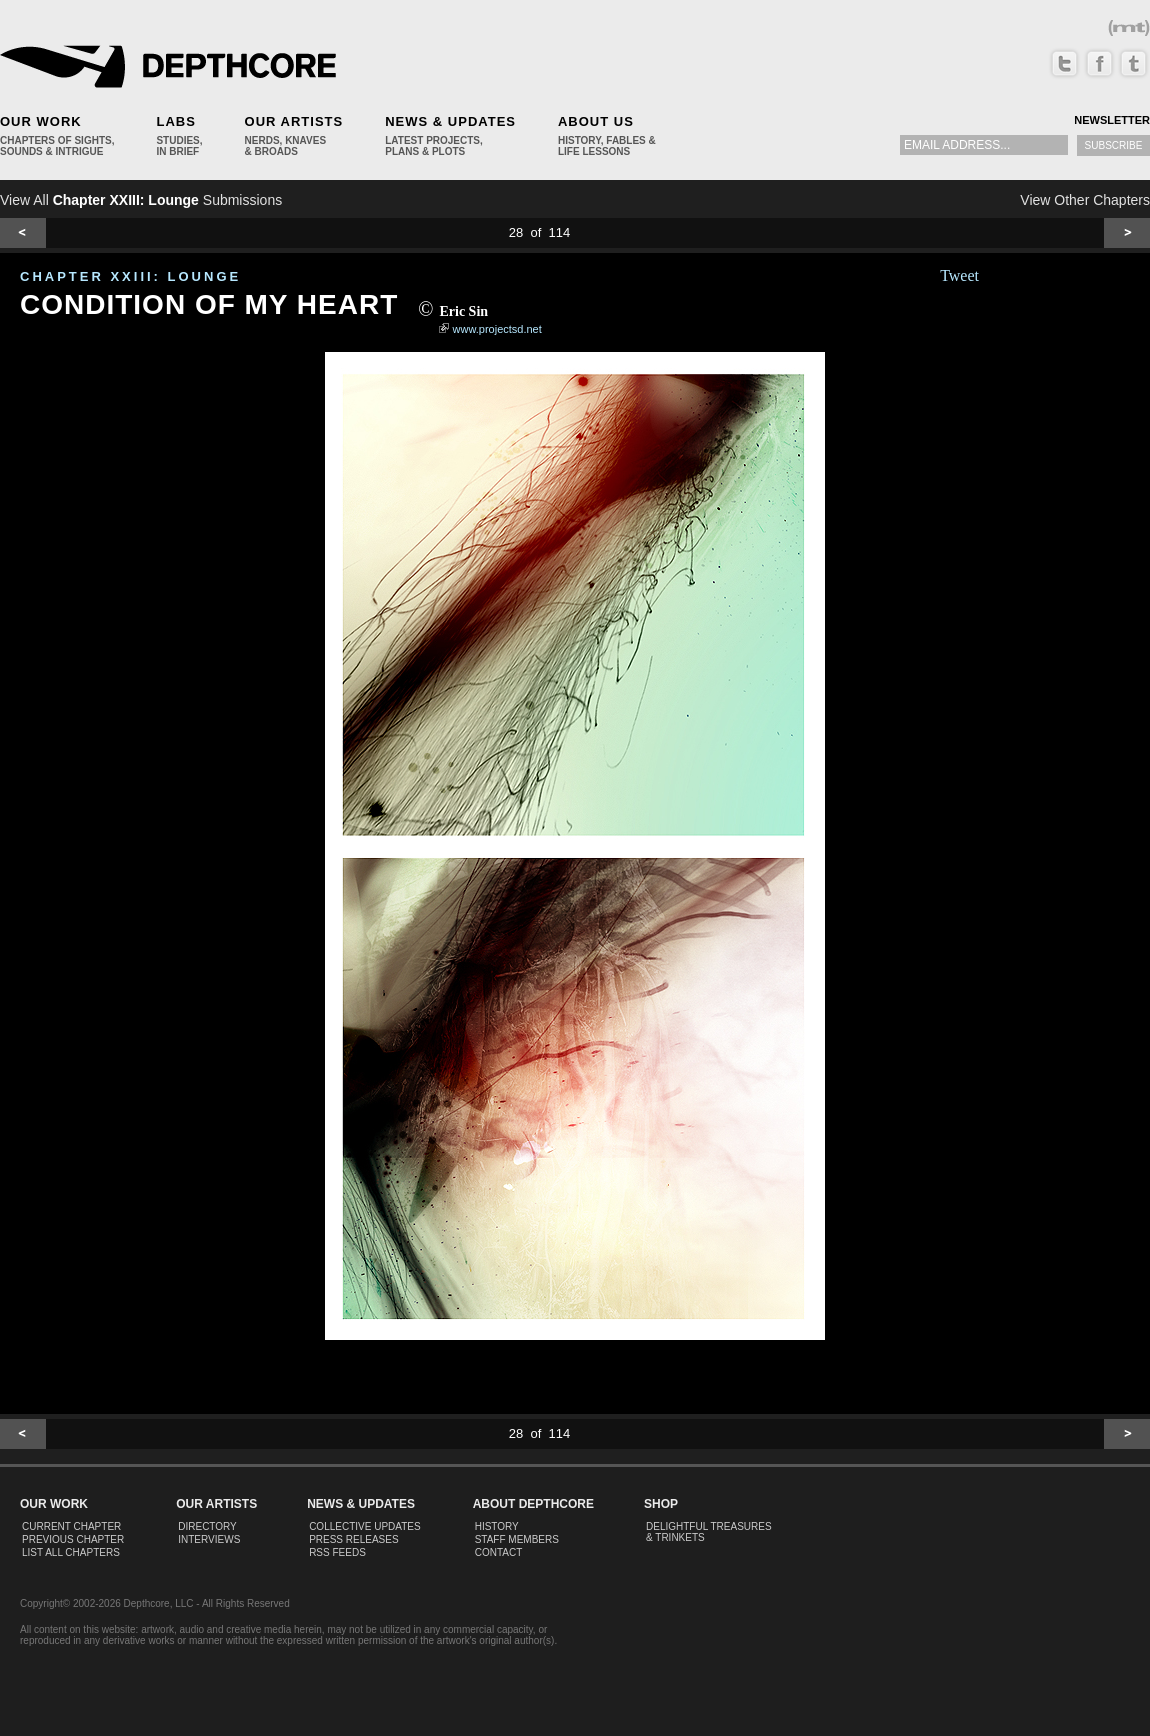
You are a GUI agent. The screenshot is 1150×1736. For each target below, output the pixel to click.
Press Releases (353, 1539)
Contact (499, 1552)
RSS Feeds (337, 1552)
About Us (596, 121)
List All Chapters (71, 1552)
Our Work (41, 121)
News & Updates (450, 121)
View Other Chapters (1085, 200)
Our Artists (294, 121)
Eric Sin (463, 311)
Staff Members (517, 1539)
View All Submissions (141, 200)
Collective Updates (365, 1526)
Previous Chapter (73, 1539)
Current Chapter (71, 1526)
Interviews (209, 1539)
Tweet (959, 275)
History (497, 1526)
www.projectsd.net (497, 329)
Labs (175, 121)
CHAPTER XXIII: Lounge (130, 276)
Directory (207, 1526)
